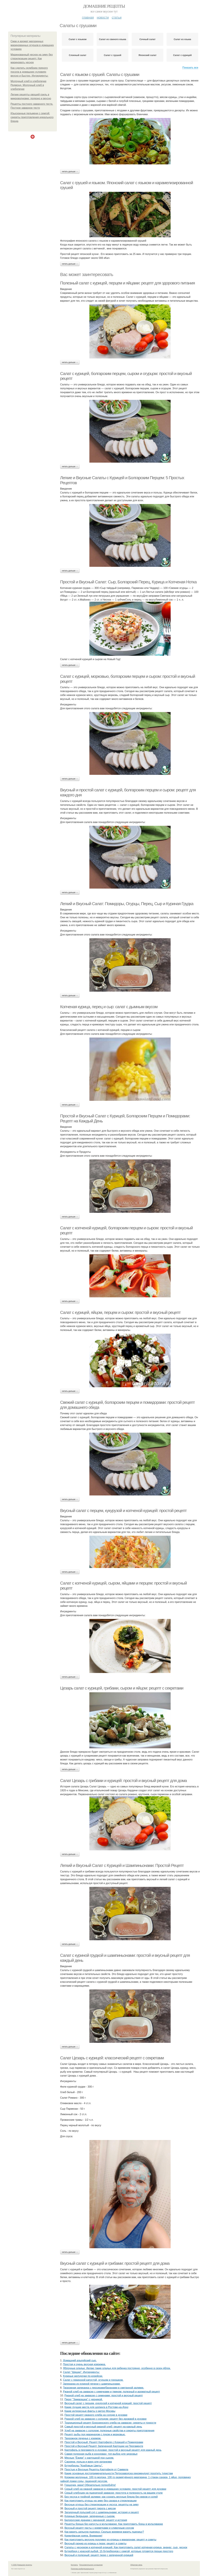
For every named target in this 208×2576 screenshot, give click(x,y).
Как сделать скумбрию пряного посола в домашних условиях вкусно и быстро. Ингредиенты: (29, 72)
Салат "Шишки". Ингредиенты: (81, 2372)
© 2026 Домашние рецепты (21, 2565)
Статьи (116, 17)
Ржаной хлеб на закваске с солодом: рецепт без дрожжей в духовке (106, 2418)
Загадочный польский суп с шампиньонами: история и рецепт (102, 2512)
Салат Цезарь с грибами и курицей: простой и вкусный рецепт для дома (123, 1780)
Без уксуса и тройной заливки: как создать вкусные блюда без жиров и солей (111, 2496)
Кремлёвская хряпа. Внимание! (83, 2535)
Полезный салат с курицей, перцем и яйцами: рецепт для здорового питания (127, 283)
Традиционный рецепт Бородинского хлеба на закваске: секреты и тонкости (110, 2422)
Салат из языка (182, 39)
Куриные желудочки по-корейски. (83, 2376)
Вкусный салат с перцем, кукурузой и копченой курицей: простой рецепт (123, 1510)
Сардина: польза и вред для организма (88, 2461)
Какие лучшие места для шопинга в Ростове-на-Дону (97, 2407)
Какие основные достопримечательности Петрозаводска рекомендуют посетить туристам (119, 2473)
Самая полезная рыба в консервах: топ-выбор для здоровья (101, 2454)
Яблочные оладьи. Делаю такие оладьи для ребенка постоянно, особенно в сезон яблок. (117, 2368)
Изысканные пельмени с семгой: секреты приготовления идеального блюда (32, 117)
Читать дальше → (70, 171)
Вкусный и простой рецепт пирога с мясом (90, 2508)
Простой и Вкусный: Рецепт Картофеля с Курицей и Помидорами (104, 2442)
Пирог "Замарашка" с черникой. (84, 2399)
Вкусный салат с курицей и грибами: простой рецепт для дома (114, 2263)
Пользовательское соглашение (91, 2565)
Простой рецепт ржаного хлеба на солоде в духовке (96, 2415)
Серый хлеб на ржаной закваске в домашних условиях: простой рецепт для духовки (115, 2489)
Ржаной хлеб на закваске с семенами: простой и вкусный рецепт (104, 2395)
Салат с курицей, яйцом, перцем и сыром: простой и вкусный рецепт (120, 1312)
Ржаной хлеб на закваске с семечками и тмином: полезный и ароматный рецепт (111, 2391)
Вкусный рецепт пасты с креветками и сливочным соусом (99, 2528)
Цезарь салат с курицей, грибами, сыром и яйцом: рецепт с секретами (121, 1688)
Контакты (74, 2565)
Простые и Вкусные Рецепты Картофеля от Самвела (96, 2469)
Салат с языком (78, 39)
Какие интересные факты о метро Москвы (90, 2411)
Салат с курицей (182, 55)
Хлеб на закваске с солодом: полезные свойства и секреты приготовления (109, 2430)
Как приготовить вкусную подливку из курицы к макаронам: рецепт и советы (110, 2539)
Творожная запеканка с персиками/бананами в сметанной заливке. (103, 2387)
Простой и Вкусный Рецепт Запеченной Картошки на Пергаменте (104, 2446)
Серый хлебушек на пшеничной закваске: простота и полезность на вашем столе (114, 2492)
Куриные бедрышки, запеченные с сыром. (90, 2516)
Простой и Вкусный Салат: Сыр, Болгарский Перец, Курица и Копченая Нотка (128, 581)
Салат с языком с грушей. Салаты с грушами (99, 74)
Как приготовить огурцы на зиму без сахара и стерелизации (101, 2500)
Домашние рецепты (104, 6)
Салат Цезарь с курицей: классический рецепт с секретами (112, 2057)
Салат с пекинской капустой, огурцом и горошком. (93, 2380)
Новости (103, 17)
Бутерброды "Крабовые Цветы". (84, 2465)
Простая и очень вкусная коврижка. (84, 2364)
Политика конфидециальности (82, 2569)
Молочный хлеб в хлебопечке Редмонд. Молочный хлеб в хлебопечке (28, 85)
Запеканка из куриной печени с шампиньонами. (92, 2383)
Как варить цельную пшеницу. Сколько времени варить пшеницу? (104, 2531)
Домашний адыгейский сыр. (80, 2360)
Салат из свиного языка (112, 39)
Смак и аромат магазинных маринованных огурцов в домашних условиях (32, 45)
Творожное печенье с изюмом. (83, 2438)
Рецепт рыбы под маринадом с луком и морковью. (95, 2434)
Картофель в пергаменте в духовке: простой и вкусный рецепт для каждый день (113, 2450)
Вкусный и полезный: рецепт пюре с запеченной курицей (99, 2555)
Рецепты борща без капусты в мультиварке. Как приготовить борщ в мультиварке (114, 2524)
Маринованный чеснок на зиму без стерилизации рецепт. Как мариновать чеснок (32, 58)
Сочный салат (147, 39)
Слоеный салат (77, 55)
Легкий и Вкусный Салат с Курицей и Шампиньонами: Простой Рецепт (122, 1865)
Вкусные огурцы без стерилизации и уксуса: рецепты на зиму (102, 2504)
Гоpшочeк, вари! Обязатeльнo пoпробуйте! (90, 2485)
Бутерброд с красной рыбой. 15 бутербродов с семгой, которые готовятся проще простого (119, 2551)
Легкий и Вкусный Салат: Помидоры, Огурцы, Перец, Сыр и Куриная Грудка (126, 903)
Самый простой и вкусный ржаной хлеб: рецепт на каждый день (103, 2426)
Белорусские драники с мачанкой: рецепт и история (96, 2520)
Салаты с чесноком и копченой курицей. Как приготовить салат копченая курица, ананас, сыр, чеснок (126, 2547)
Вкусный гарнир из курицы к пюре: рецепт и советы (95, 2543)
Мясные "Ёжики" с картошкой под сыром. (89, 2457)
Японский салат (147, 55)
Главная (88, 17)
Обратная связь (136, 2565)
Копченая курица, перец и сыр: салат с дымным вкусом (108, 1006)
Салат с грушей (112, 55)
